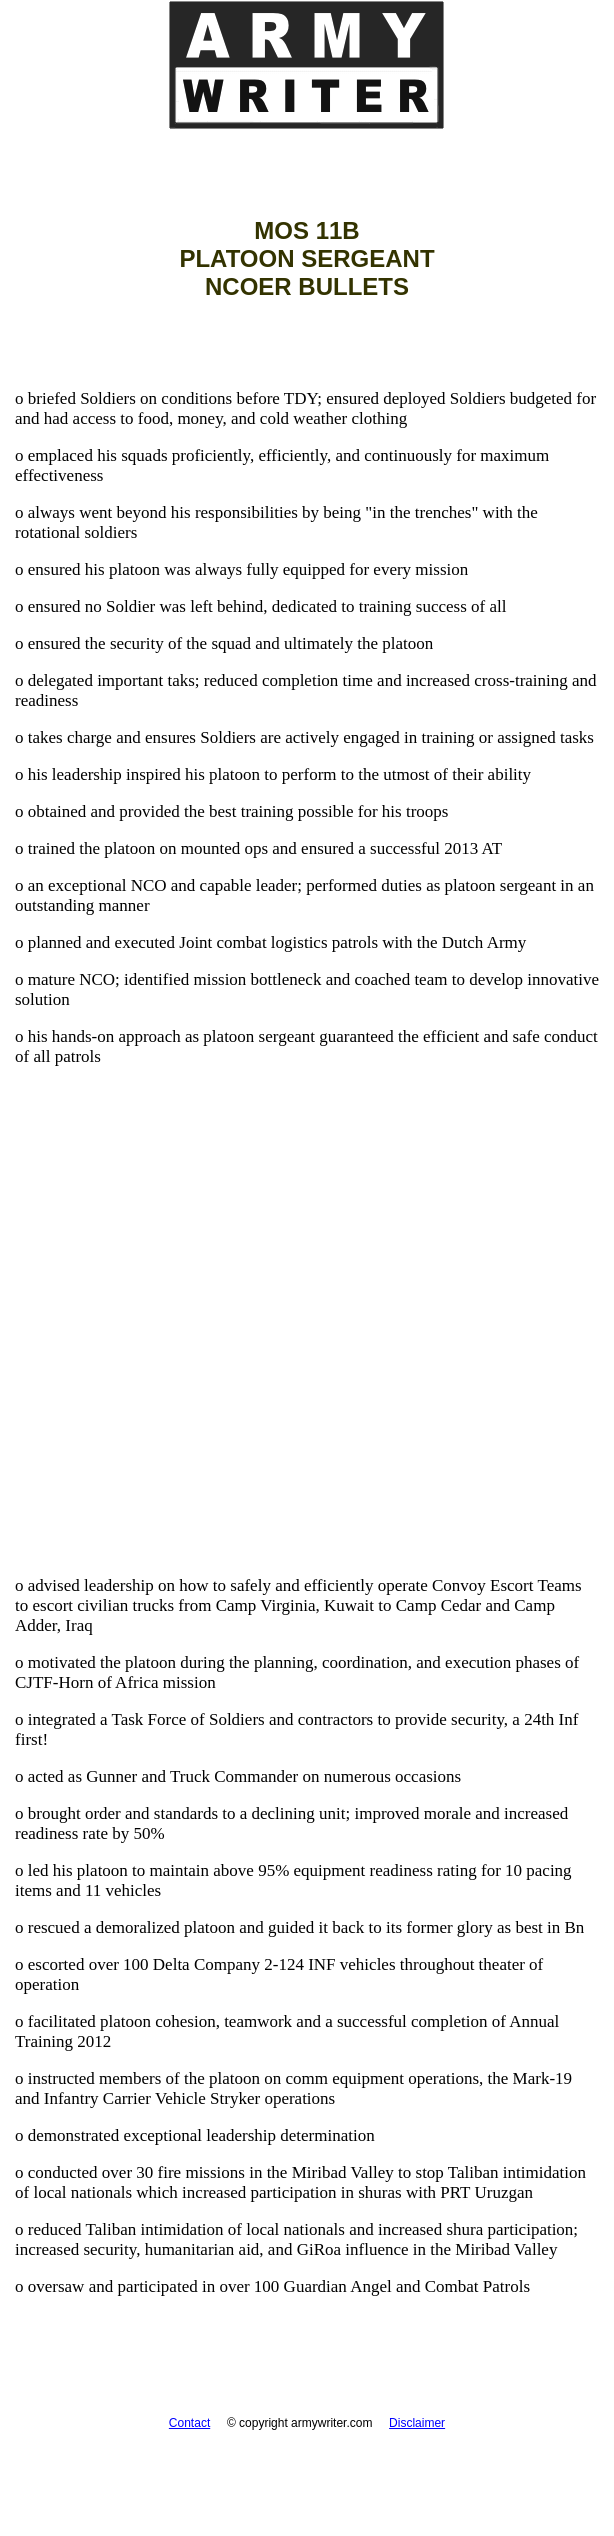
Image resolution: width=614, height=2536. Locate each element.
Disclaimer (417, 2423)
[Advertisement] (307, 1382)
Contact (189, 2423)
